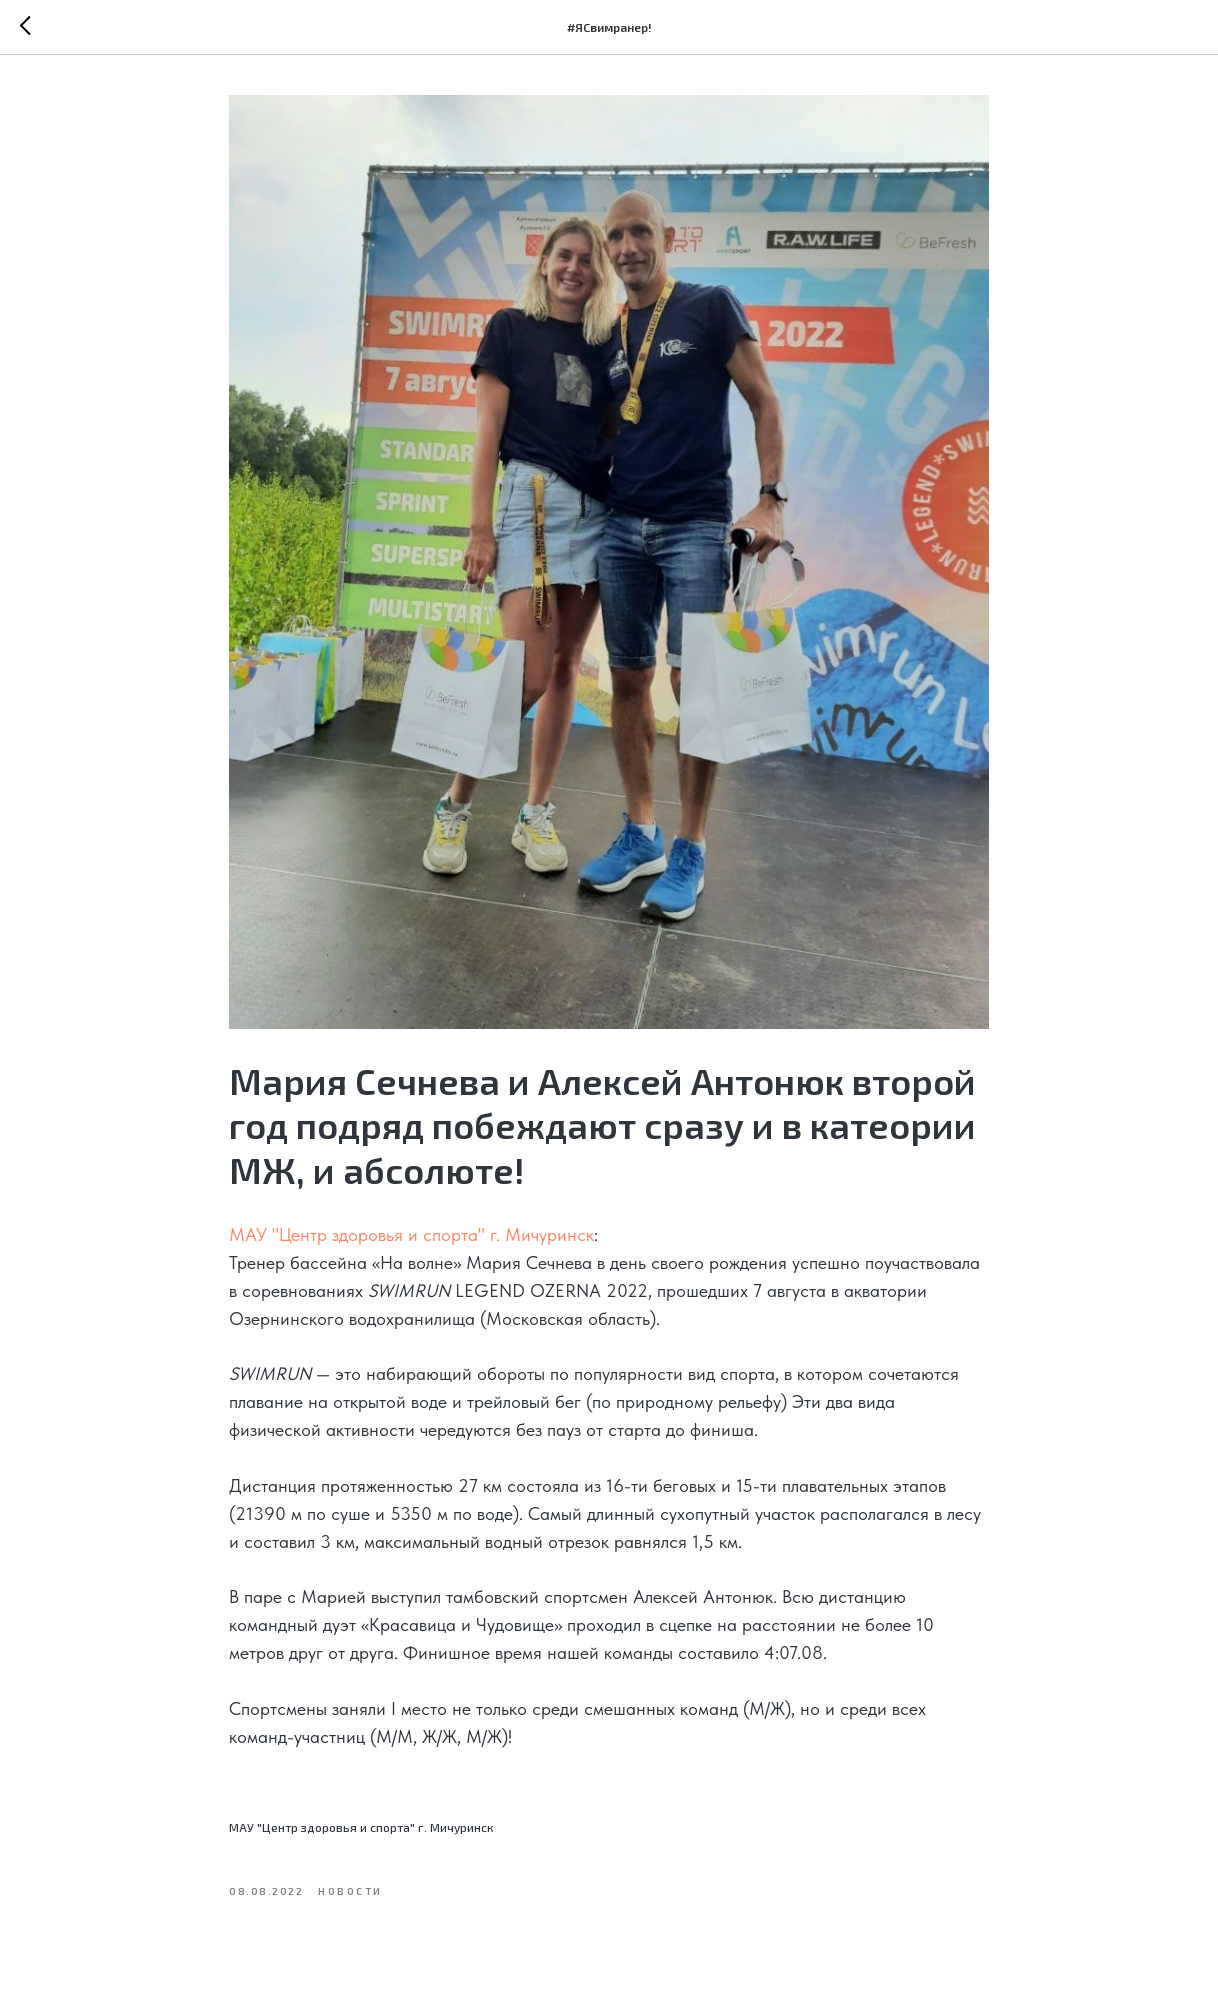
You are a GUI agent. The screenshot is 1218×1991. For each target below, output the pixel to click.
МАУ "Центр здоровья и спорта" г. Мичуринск (411, 1234)
